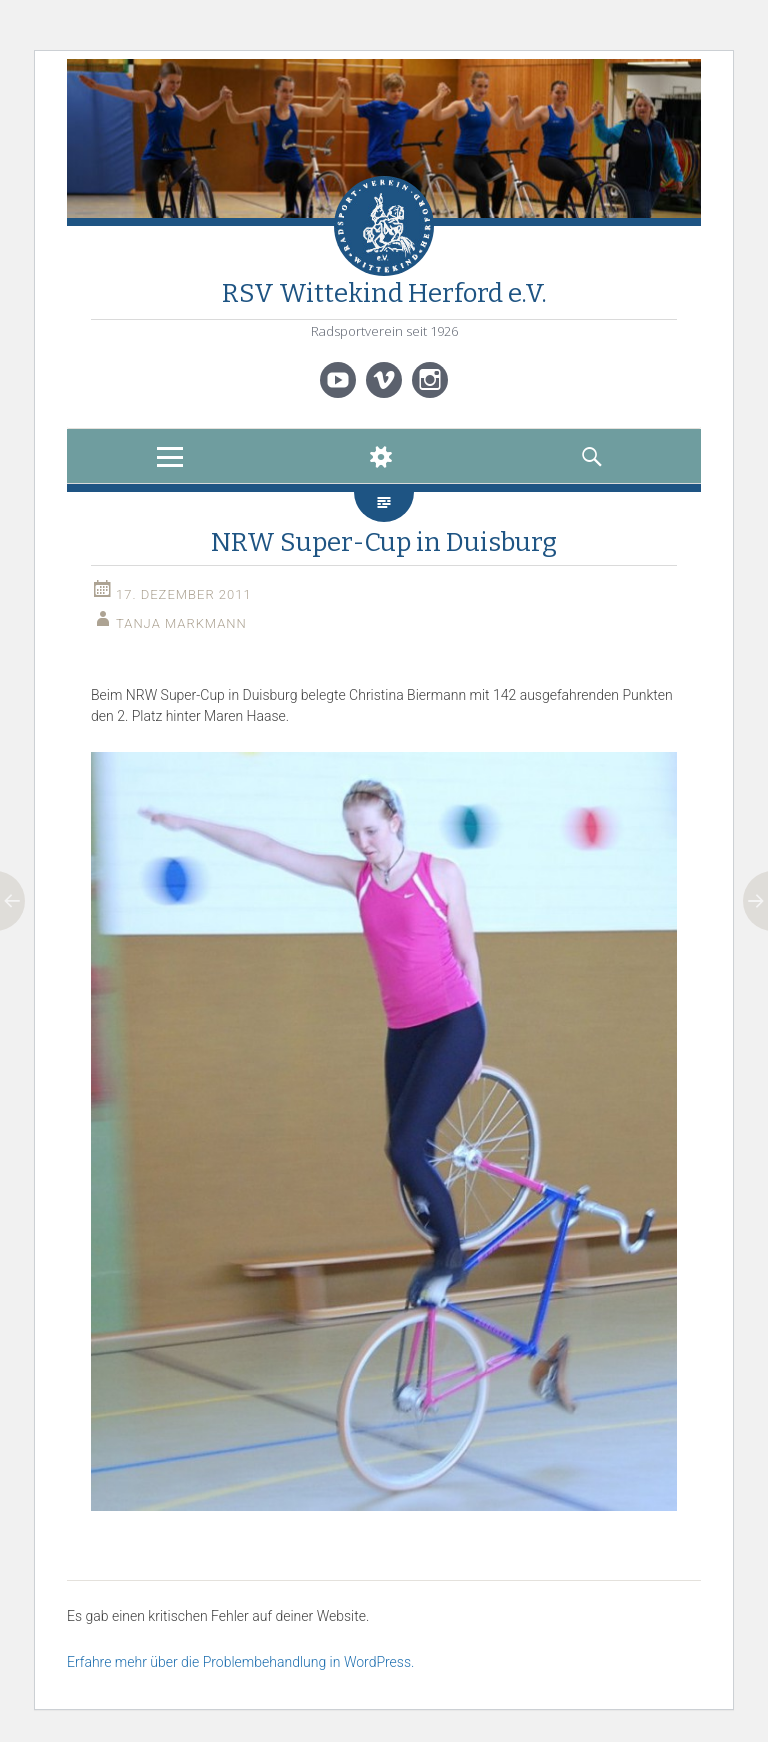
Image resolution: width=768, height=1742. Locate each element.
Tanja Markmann (181, 623)
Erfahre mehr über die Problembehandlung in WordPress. (240, 1662)
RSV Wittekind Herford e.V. (384, 293)
